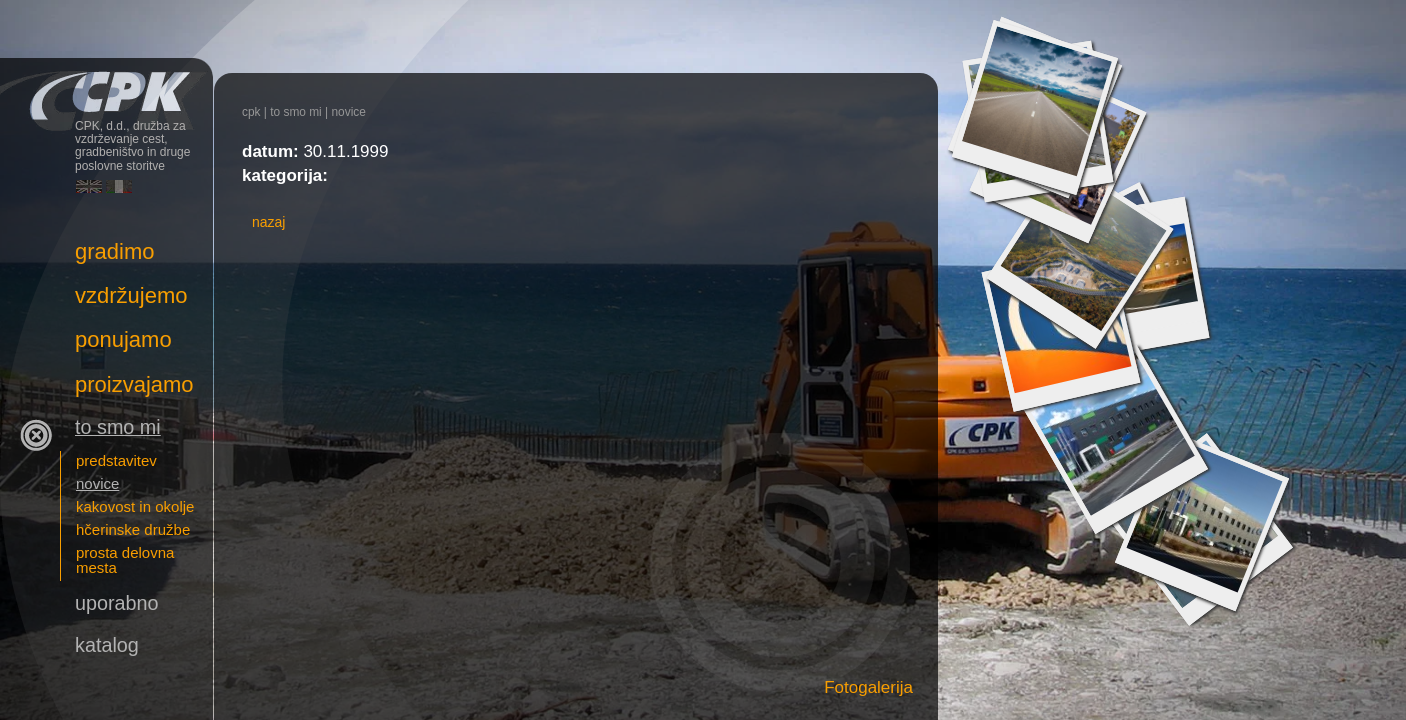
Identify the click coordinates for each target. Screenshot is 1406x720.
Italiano (119, 186)
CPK (251, 112)
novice (348, 112)
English (89, 186)
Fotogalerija (868, 687)
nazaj (268, 222)
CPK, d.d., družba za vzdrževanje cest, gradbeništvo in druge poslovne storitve (106, 88)
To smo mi (296, 112)
